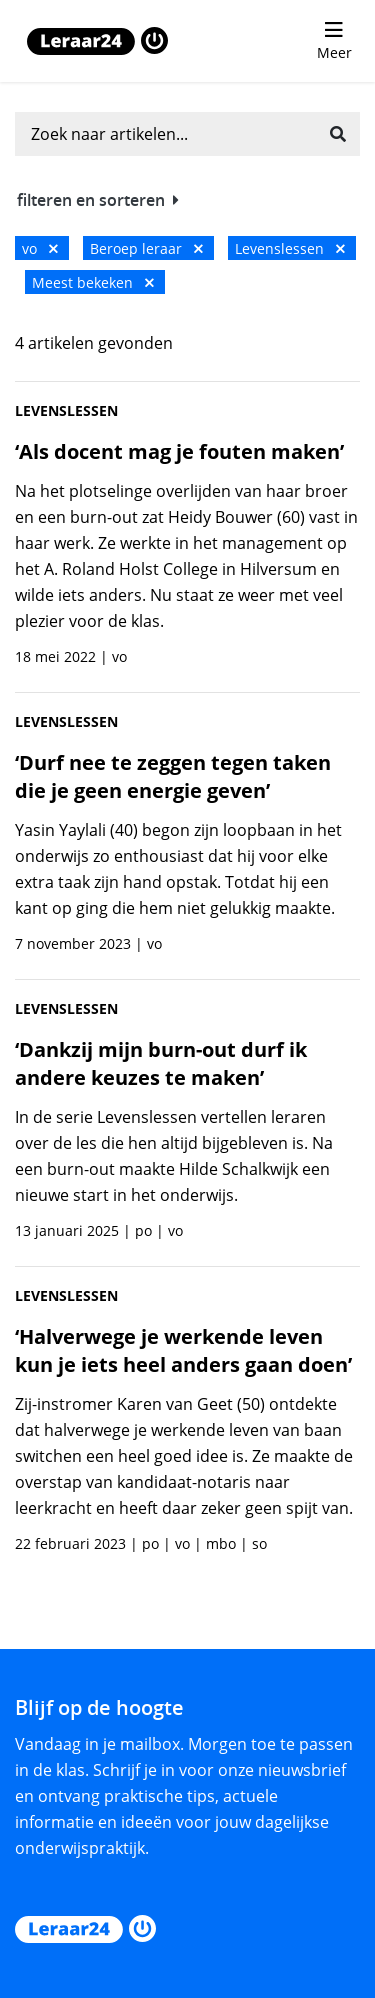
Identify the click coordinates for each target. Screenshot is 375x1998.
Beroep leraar (146, 248)
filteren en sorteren (98, 200)
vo (40, 248)
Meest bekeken (93, 282)
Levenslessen (290, 248)
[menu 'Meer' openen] (334, 41)
